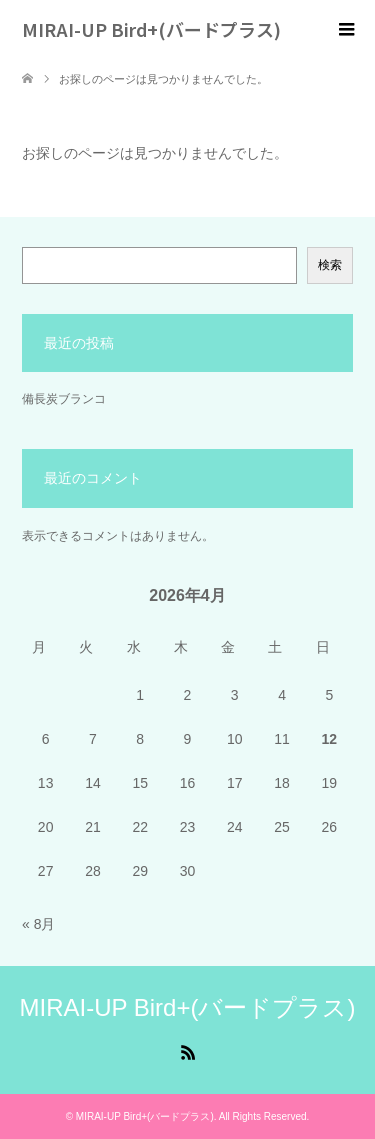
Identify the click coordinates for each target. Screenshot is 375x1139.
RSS (188, 1051)
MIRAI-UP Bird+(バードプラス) (151, 29)
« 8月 (38, 924)
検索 (330, 265)
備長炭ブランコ (64, 399)
